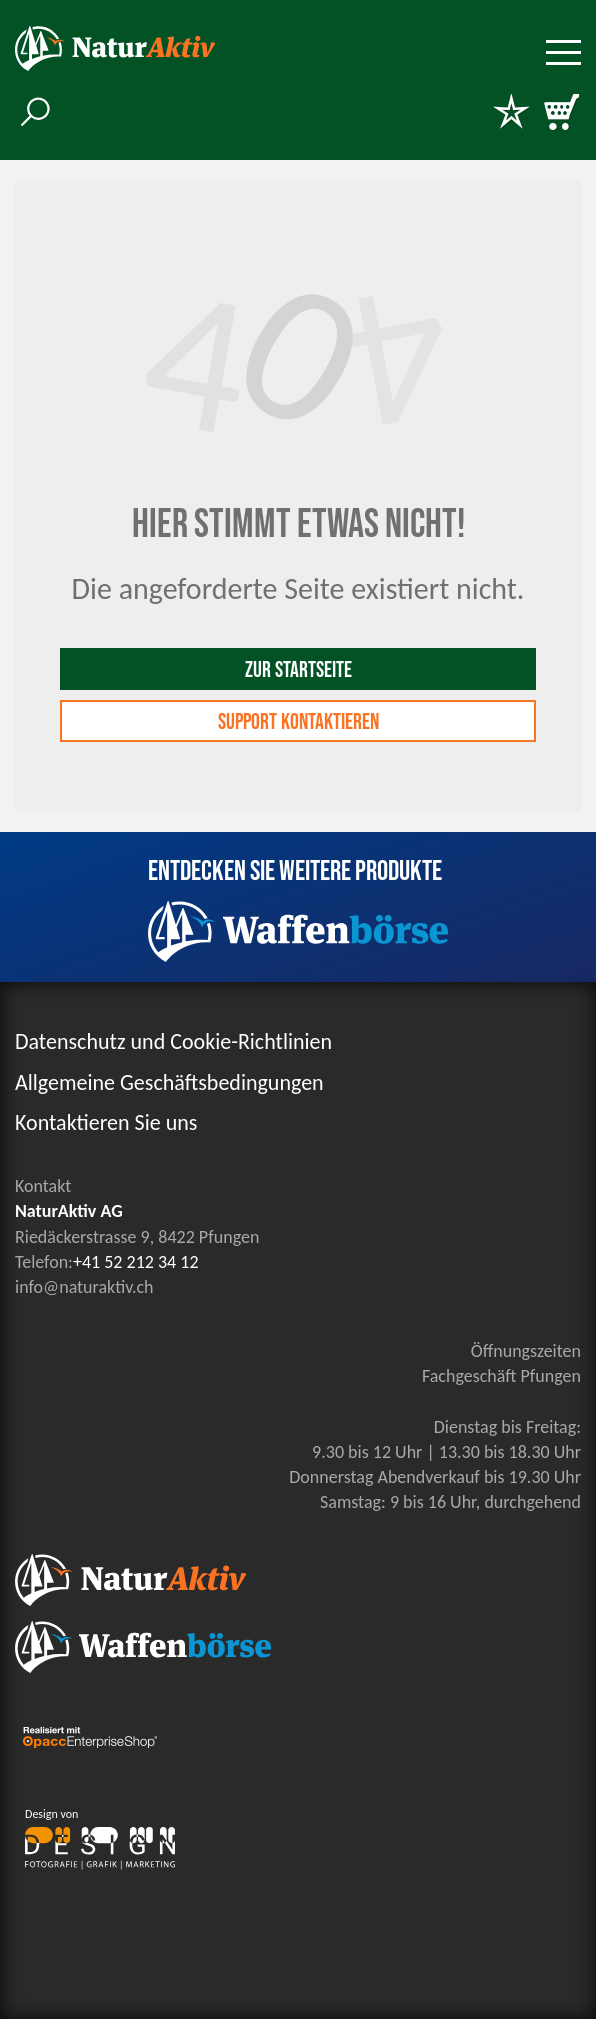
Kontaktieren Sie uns (106, 1122)
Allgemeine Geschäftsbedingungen (169, 1082)
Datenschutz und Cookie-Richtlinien (173, 1041)
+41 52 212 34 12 (136, 1262)
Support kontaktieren (298, 722)
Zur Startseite (298, 670)
